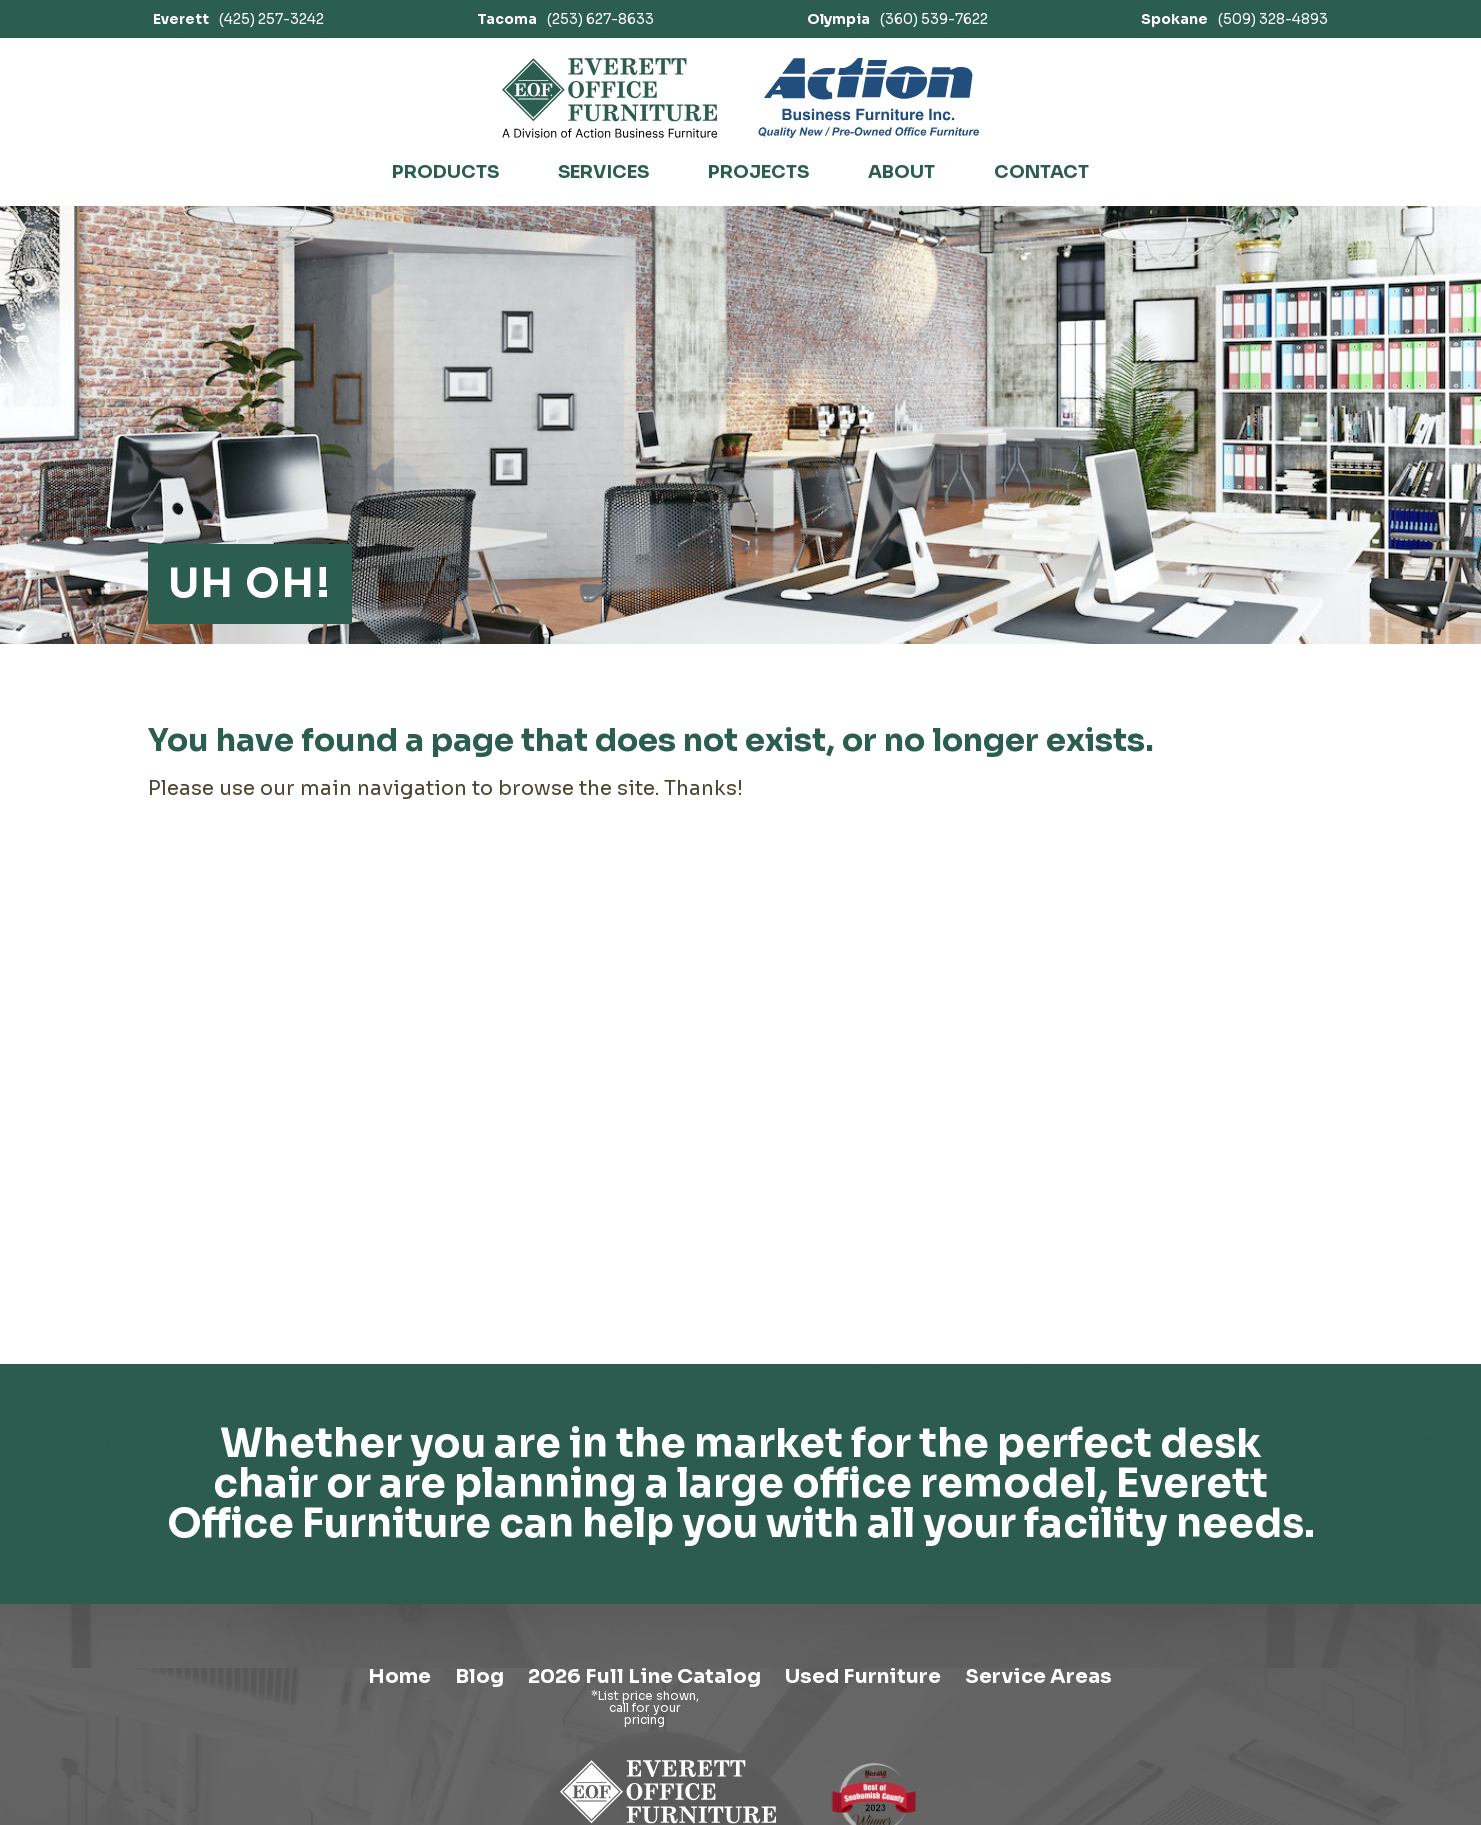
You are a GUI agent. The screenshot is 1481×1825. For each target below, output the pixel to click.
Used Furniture (863, 1676)
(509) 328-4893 (1234, 19)
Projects (758, 172)
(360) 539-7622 (897, 19)
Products (445, 172)
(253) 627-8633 (565, 19)
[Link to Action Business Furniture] (868, 98)
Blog (479, 1676)
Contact (1041, 172)
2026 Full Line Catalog (644, 1676)
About (901, 172)
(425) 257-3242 (238, 19)
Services (603, 172)
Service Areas (1038, 1676)
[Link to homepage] (610, 98)
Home (399, 1676)
